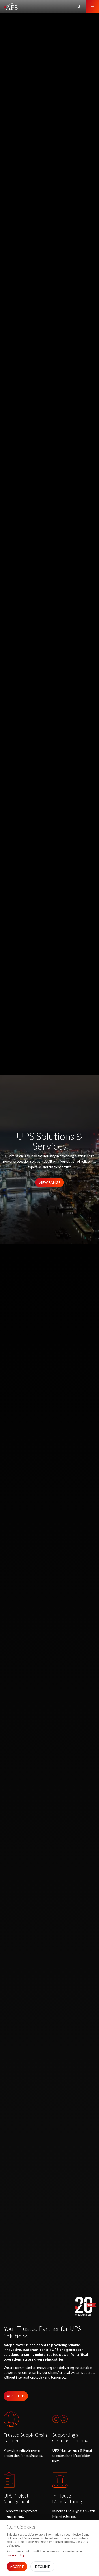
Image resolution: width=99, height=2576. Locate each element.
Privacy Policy (15, 2555)
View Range (49, 1182)
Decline (42, 2566)
